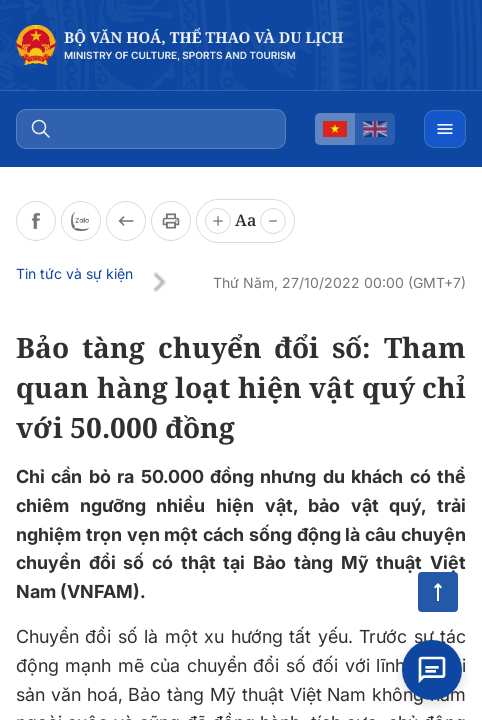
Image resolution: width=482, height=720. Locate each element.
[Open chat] (432, 670)
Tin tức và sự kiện (74, 273)
